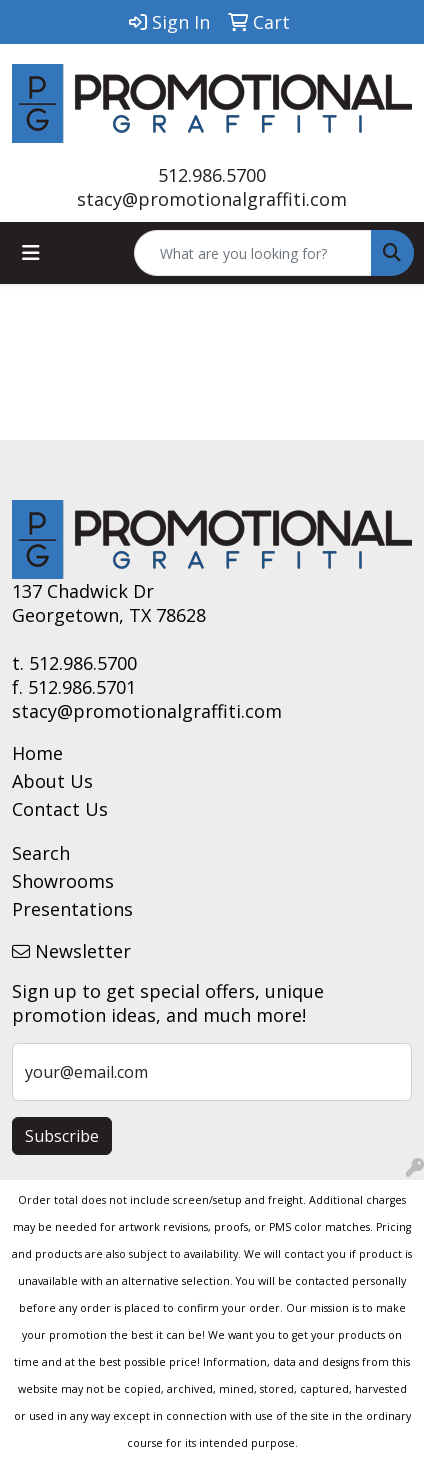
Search (41, 853)
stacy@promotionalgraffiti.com (212, 199)
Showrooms (63, 881)
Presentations (72, 909)
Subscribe (62, 1136)
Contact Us (60, 809)
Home (37, 753)
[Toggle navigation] (31, 253)
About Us (52, 781)
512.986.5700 (212, 175)
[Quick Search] (253, 253)
